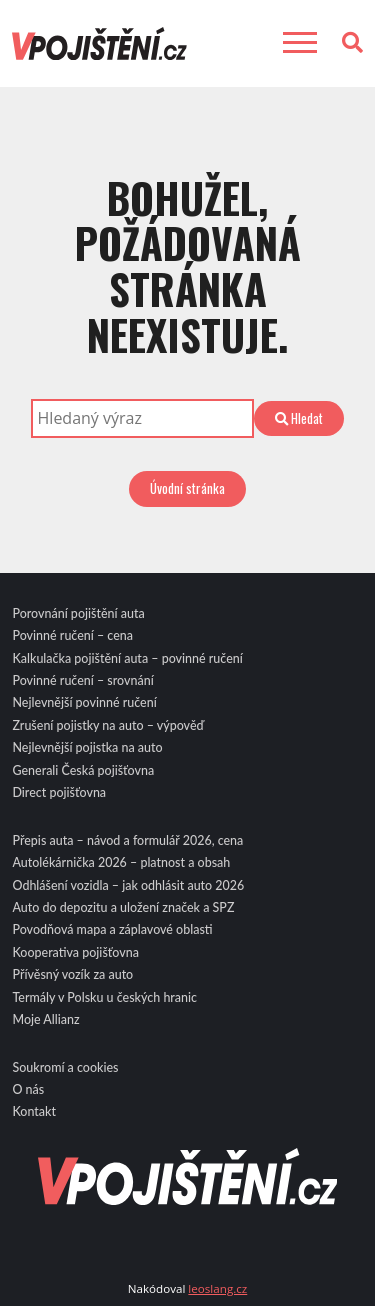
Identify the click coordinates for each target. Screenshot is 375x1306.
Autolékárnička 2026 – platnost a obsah (121, 862)
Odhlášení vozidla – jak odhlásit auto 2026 (128, 885)
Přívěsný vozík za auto (72, 974)
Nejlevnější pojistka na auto (87, 747)
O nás (28, 1089)
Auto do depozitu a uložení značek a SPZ (123, 907)
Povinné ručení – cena (72, 635)
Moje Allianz (45, 1019)
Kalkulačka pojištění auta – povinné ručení (127, 658)
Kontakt (34, 1111)
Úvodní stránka (187, 488)
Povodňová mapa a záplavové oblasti (112, 929)
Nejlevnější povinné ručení (84, 702)
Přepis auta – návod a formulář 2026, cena (127, 840)
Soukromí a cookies (65, 1067)
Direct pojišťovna (59, 792)
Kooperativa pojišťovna (75, 952)
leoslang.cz (217, 1288)
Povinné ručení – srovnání (82, 680)
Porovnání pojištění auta (78, 613)
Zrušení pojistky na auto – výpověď (107, 725)
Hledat (299, 418)
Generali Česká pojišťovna (83, 770)
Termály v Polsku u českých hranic (104, 997)
